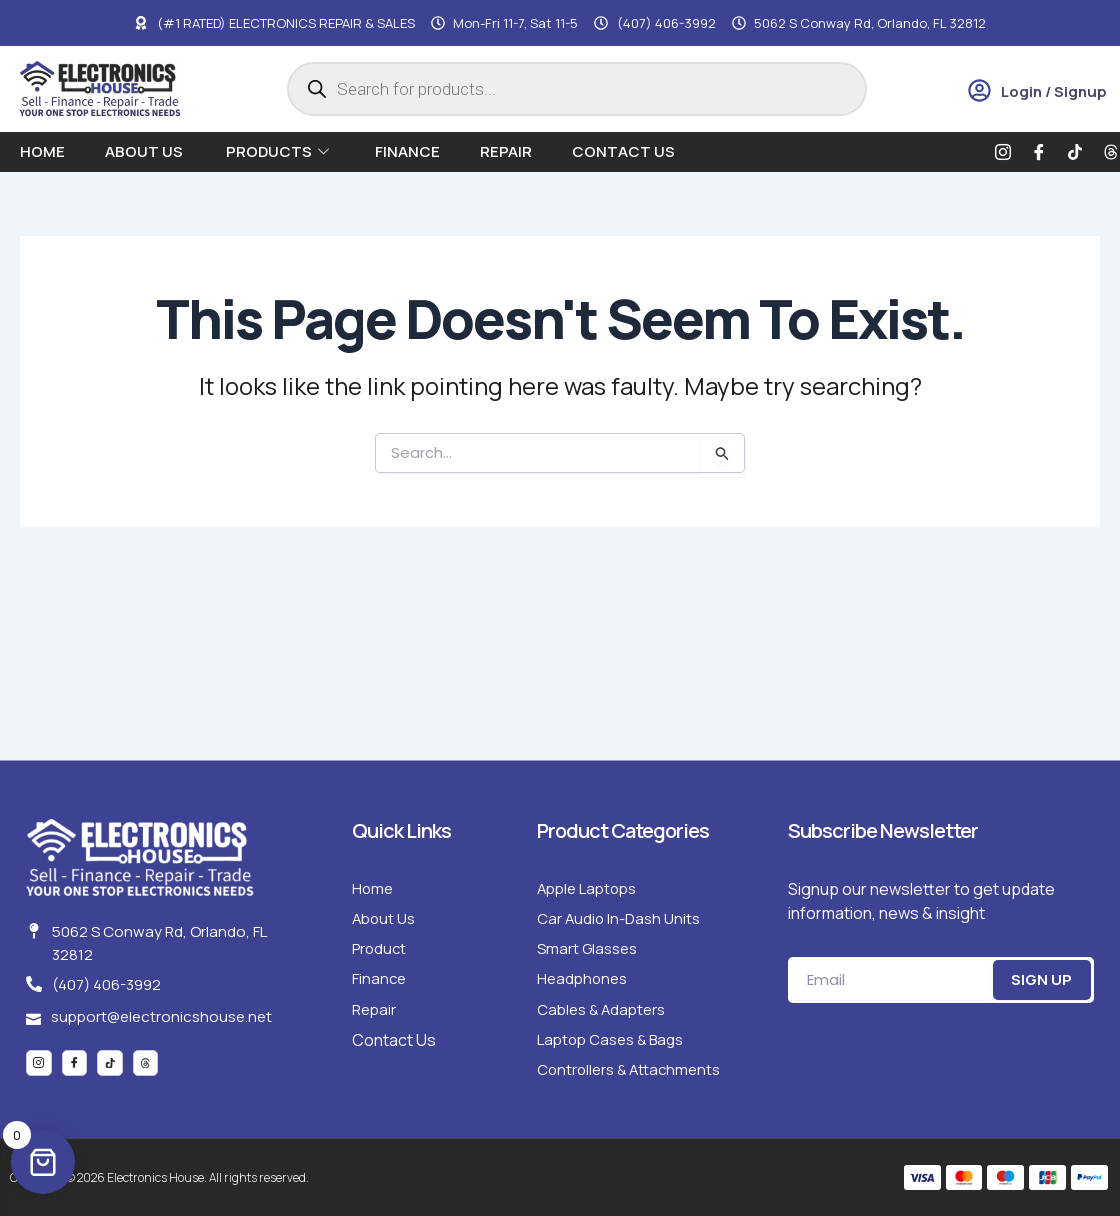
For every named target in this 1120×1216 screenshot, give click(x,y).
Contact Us (623, 151)
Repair (506, 151)
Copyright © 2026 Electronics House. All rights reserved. (178, 1177)
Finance (407, 151)
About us (145, 151)
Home (42, 151)
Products (277, 151)
